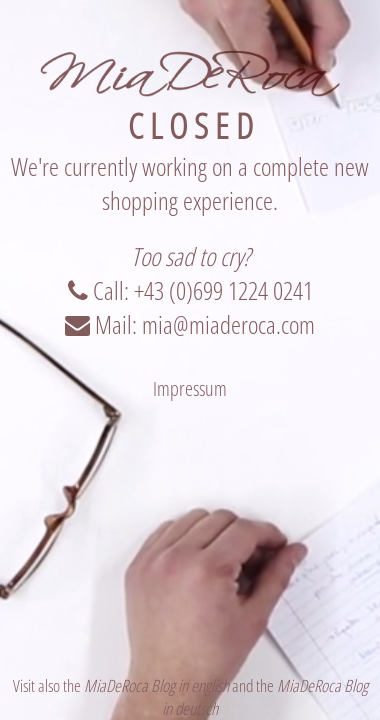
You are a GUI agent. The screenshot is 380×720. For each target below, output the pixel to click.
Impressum (190, 388)
